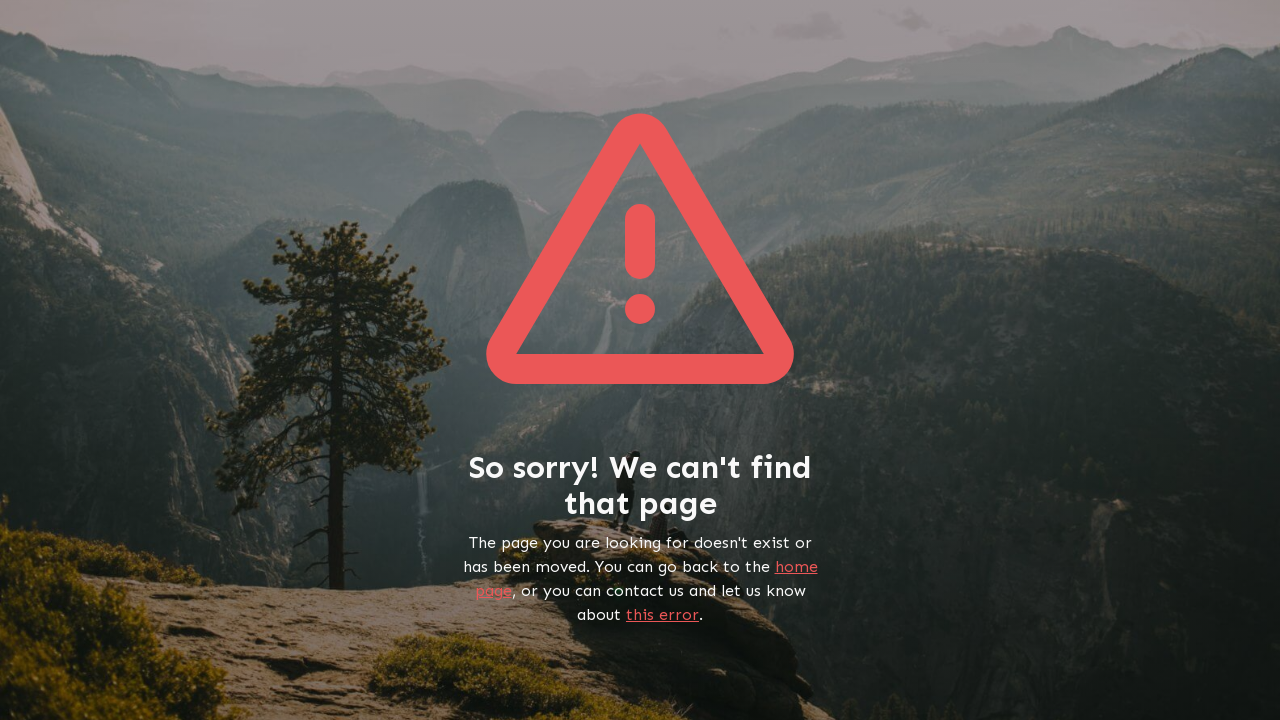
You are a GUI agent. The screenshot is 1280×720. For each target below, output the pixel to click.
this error (662, 614)
